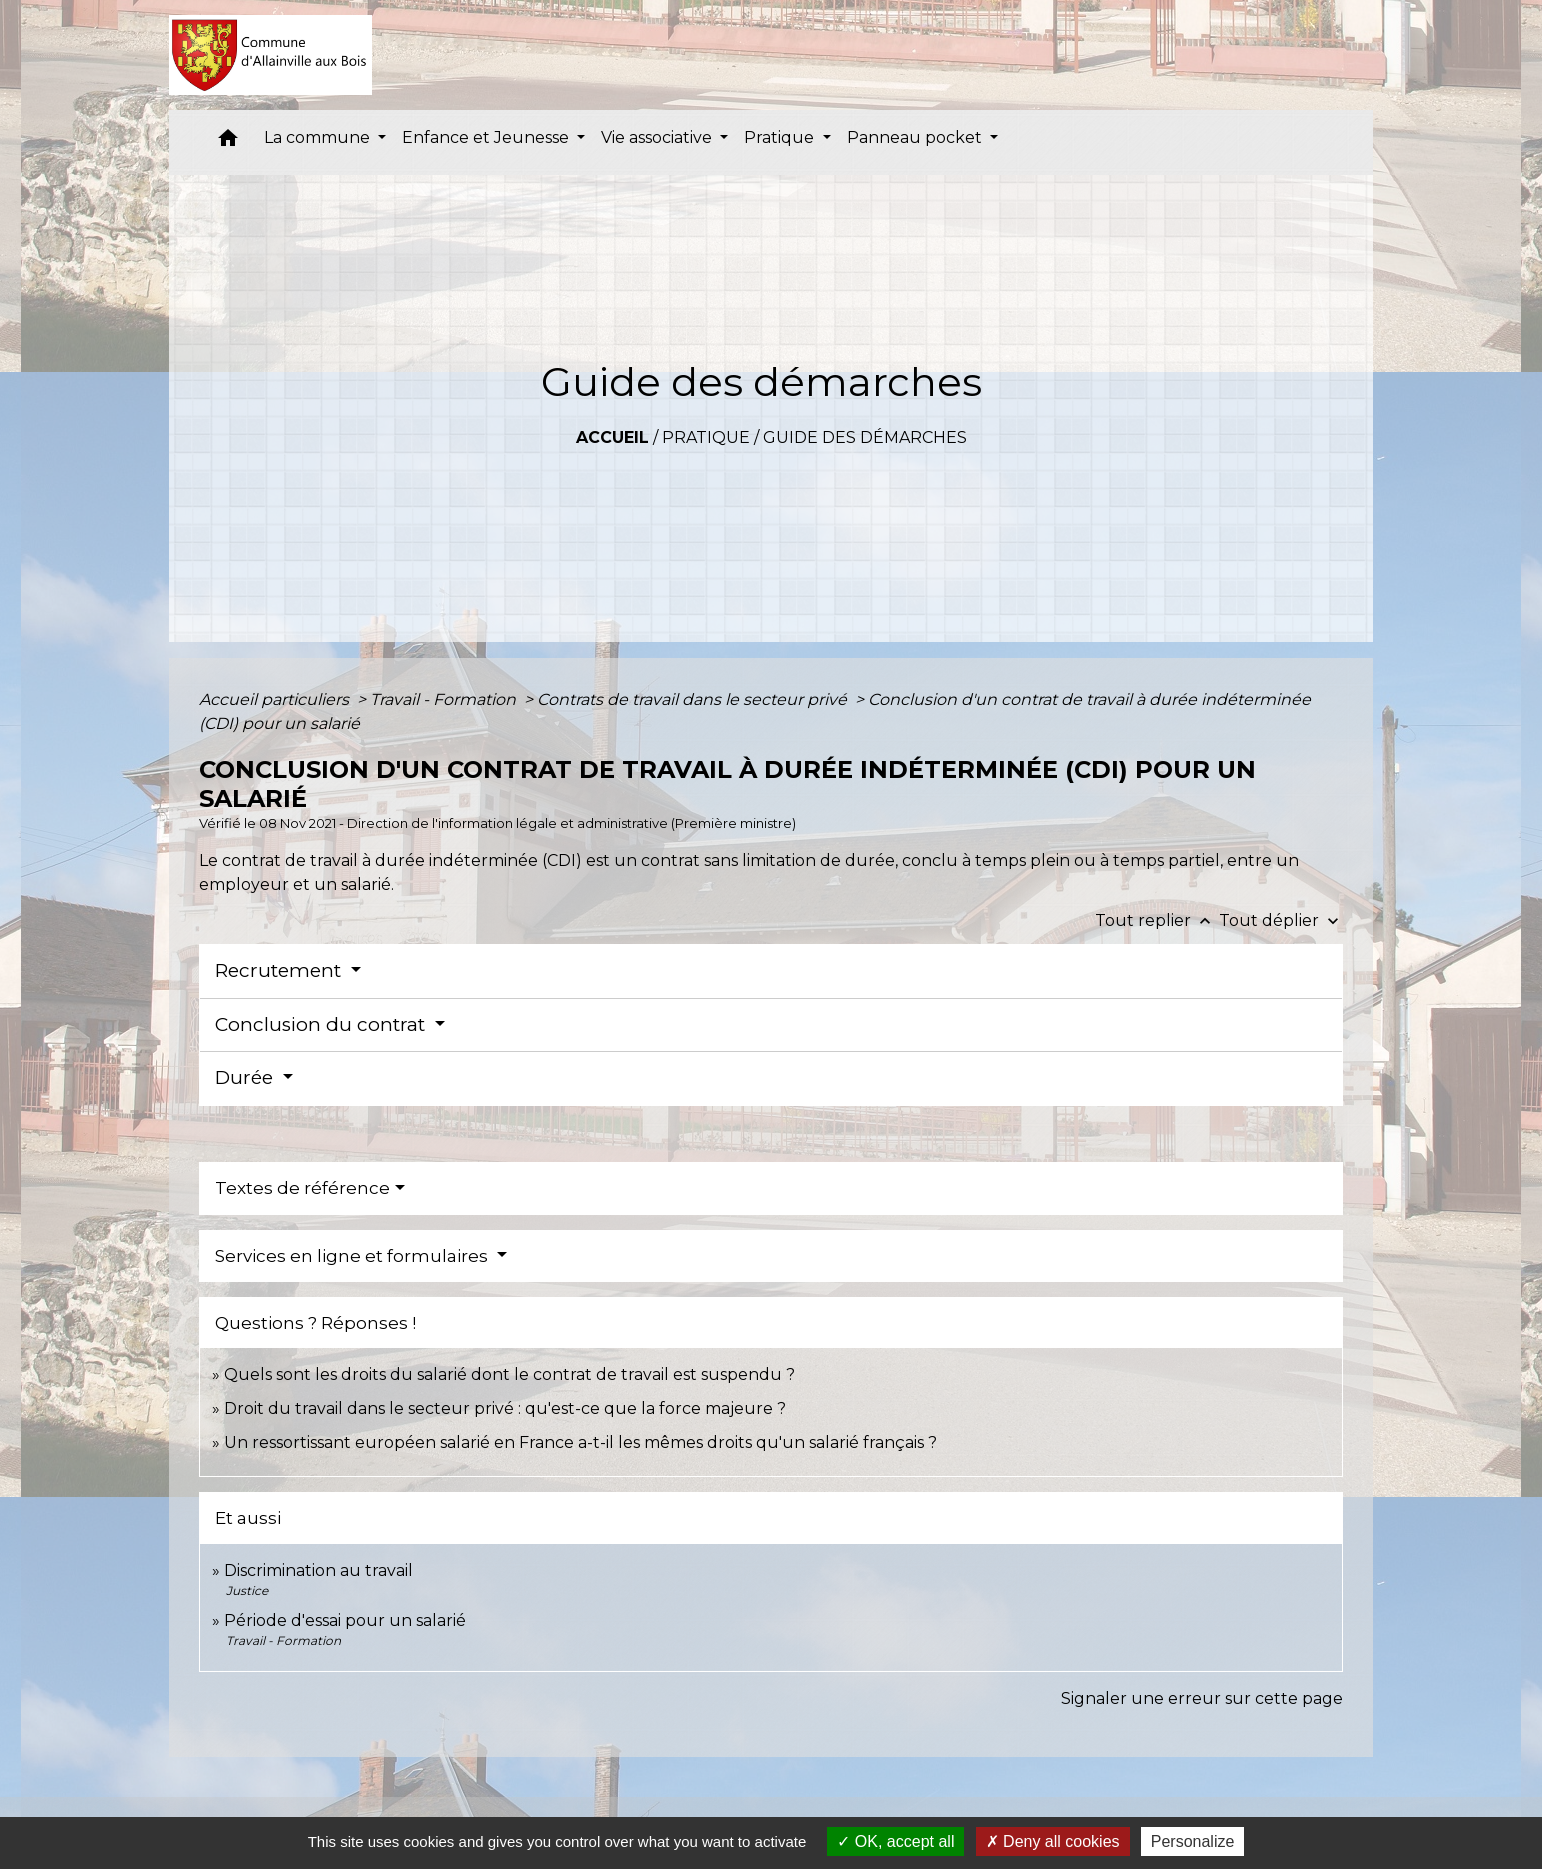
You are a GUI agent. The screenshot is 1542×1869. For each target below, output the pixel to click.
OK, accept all (895, 1841)
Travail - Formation (445, 699)
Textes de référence (302, 1188)
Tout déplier (1281, 920)
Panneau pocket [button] (916, 137)
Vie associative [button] (658, 137)
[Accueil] (270, 55)
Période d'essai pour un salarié (345, 1620)
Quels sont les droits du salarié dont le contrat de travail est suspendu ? (509, 1374)
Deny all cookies (1053, 1841)
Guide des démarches (865, 437)
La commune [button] (319, 137)
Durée (246, 1077)
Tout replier (1157, 920)
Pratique (706, 437)
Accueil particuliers (276, 699)
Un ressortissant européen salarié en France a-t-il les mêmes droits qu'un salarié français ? (580, 1442)
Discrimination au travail (318, 1570)
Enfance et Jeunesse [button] (487, 137)
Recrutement (280, 970)
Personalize (1193, 1841)
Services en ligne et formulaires (353, 1256)
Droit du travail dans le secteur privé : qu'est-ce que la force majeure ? (505, 1408)
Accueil (612, 437)
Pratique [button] (781, 137)
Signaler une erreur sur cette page (1202, 1698)
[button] (228, 142)
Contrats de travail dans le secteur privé (694, 699)
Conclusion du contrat (322, 1024)
